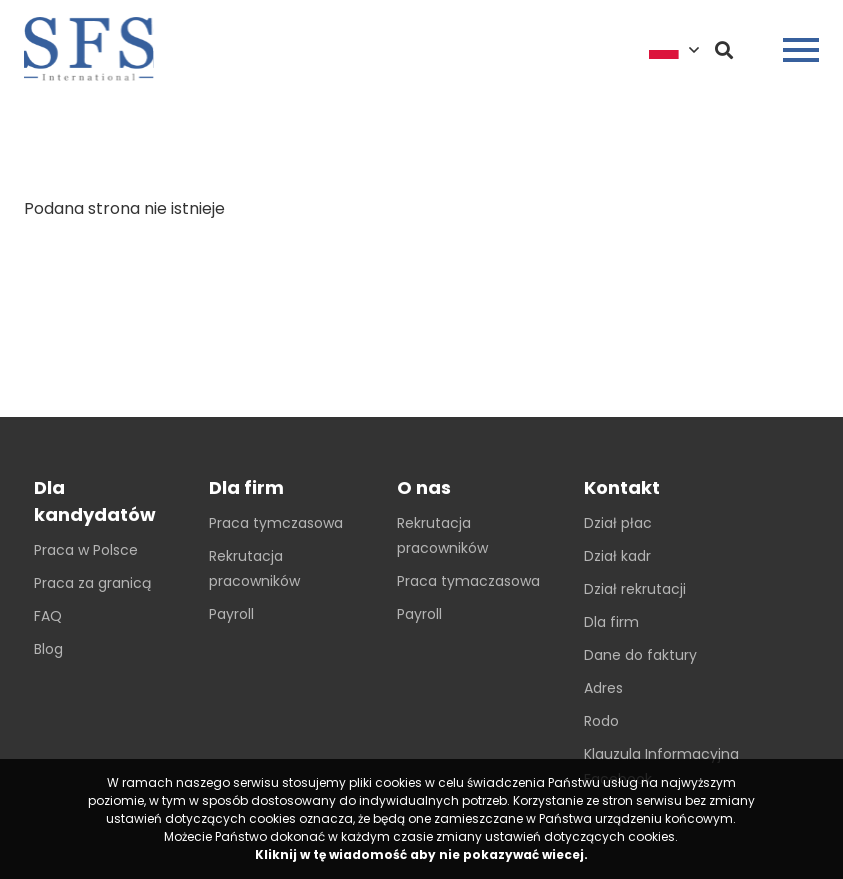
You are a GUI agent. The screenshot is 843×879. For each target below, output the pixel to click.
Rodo (601, 721)
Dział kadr (617, 556)
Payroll (231, 614)
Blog (48, 649)
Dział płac (618, 523)
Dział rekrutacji (635, 589)
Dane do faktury (640, 655)
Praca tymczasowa (276, 523)
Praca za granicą (92, 583)
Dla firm (611, 622)
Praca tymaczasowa (468, 581)
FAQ (48, 616)
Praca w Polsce (86, 550)
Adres (603, 688)
